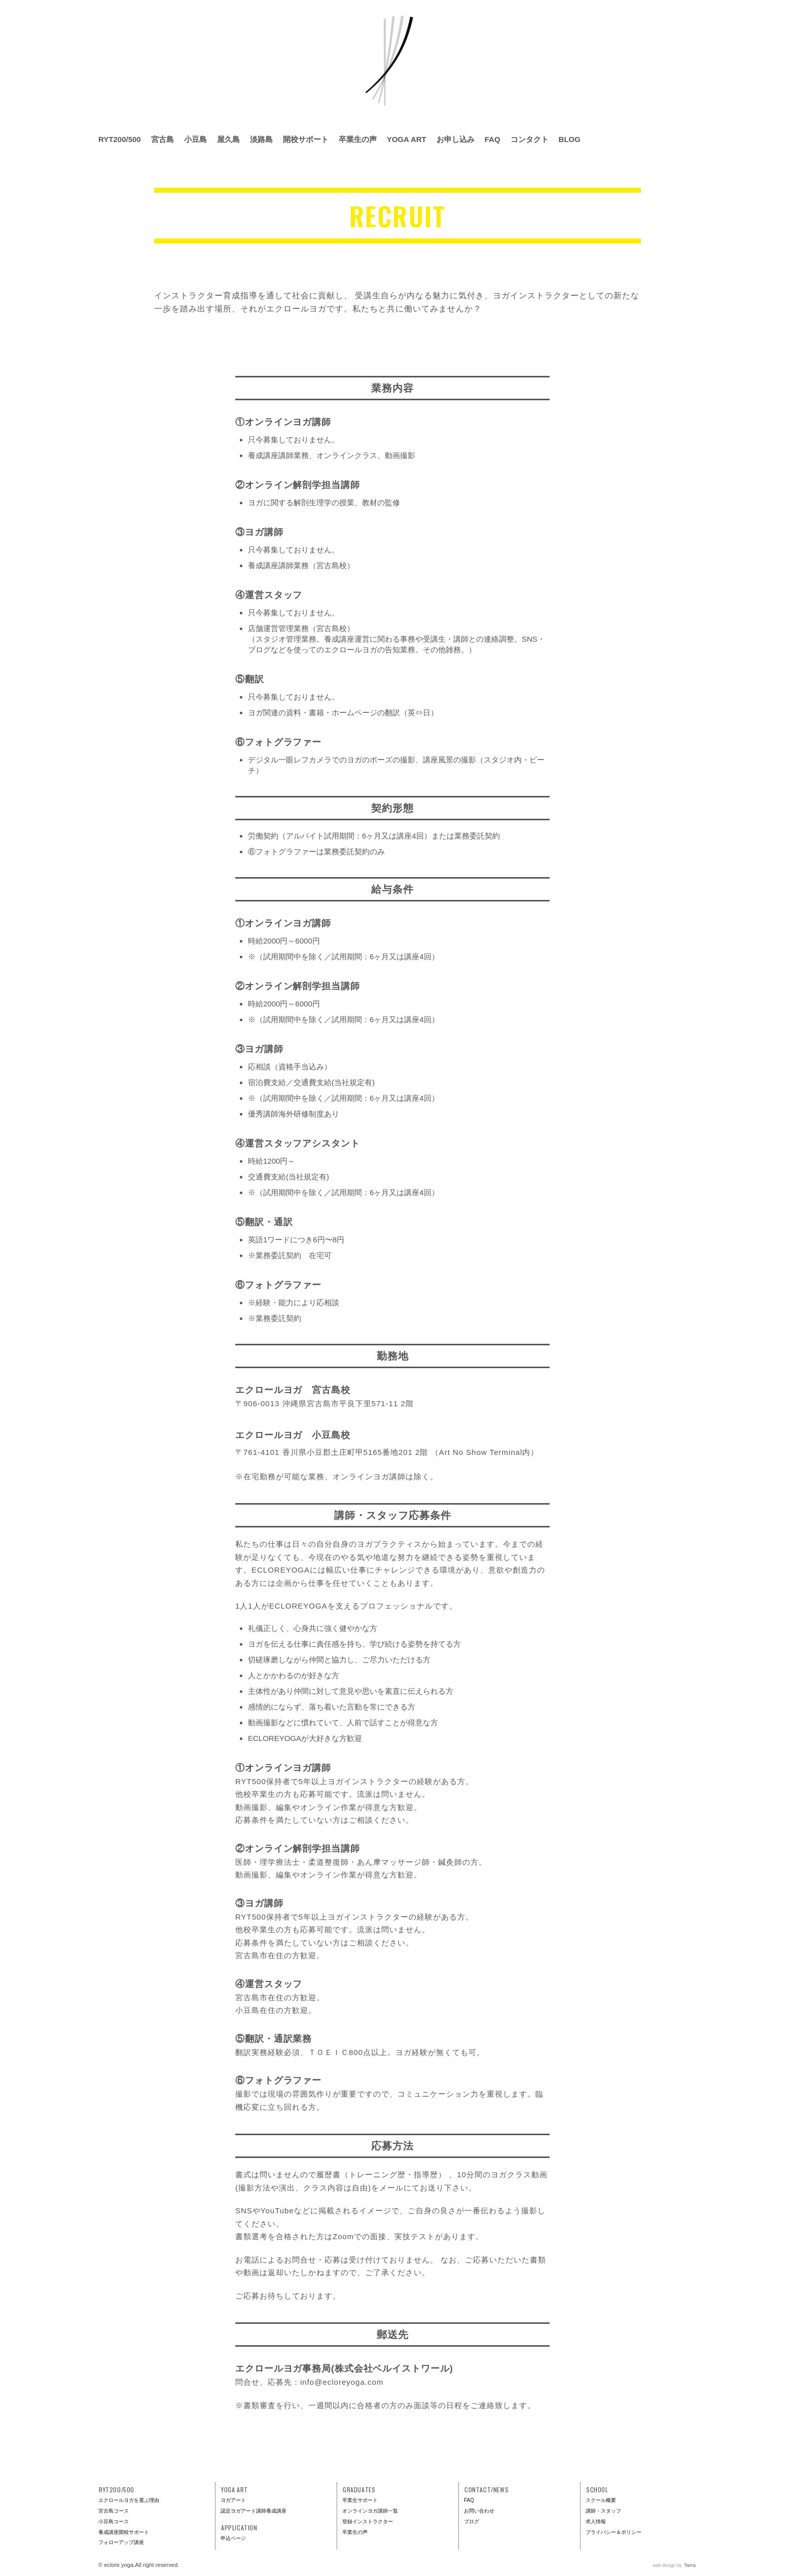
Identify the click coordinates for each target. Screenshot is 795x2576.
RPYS (729, 42)
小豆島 (195, 139)
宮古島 (162, 139)
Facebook (649, 139)
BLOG (570, 139)
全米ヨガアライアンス (631, 43)
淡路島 (261, 139)
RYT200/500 (119, 139)
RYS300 (695, 42)
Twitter (667, 139)
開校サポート (306, 139)
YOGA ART (406, 139)
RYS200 (660, 42)
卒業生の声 (358, 139)
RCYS (764, 42)
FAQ (492, 139)
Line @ (689, 139)
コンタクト (530, 139)
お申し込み (456, 139)
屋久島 (228, 139)
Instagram (631, 139)
